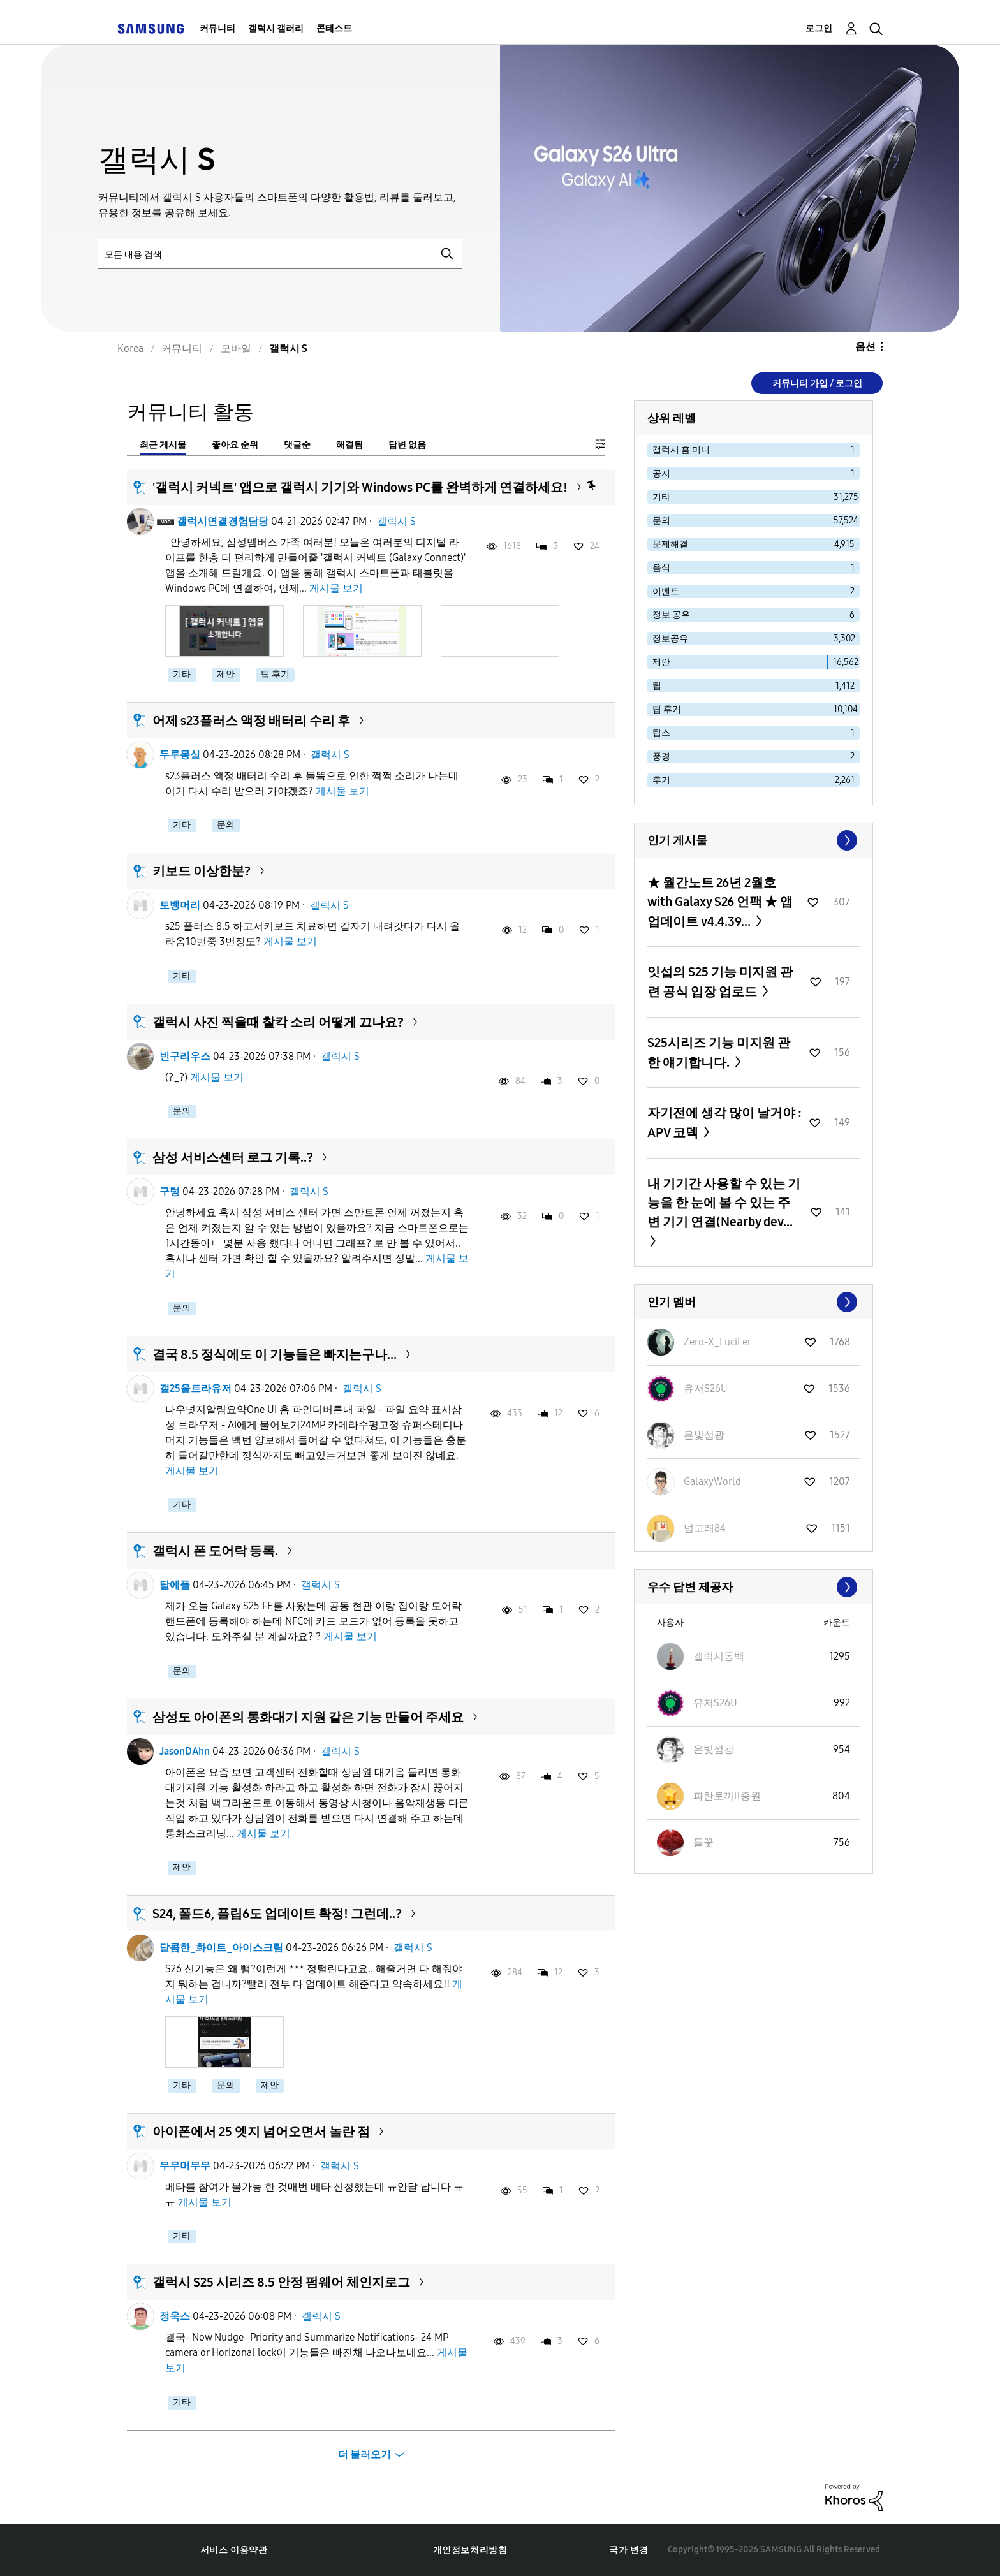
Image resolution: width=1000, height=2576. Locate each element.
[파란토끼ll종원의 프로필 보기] (727, 1796)
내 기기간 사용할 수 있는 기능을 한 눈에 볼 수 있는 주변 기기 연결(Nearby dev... (723, 1202)
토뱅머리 (179, 905)
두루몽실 (179, 755)
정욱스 (174, 2316)
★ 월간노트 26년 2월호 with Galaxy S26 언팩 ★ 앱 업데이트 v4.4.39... (720, 902)
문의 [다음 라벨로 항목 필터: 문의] (661, 520)
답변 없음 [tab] (407, 444)
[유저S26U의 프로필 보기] (706, 1388)
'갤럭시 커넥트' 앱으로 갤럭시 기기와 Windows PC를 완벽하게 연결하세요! (360, 487)
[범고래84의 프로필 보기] (705, 1528)
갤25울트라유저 (195, 1388)
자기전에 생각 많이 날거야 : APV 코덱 (724, 1122)
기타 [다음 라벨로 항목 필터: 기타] (661, 497)
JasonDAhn (184, 1751)
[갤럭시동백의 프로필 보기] (718, 1656)
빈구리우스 (184, 1056)
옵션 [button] (865, 346)
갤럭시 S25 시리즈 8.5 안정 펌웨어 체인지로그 (281, 2282)
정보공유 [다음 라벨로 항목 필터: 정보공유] (670, 638)
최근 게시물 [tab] (163, 444)
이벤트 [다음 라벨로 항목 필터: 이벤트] (665, 591)
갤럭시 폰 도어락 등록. (215, 1550)
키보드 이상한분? (201, 871)
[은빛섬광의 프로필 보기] (704, 1435)
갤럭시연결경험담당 (222, 521)
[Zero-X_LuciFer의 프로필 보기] (717, 1342)
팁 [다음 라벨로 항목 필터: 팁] (656, 685)
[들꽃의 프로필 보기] (703, 1842)
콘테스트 (334, 28)
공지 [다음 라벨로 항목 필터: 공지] (661, 473)
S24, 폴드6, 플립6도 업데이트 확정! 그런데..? (277, 1913)
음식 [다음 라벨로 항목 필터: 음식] (661, 567)
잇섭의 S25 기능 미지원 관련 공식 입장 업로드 (720, 981)
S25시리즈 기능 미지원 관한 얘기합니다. (718, 1052)
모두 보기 (753, 840)
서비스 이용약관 (234, 2550)
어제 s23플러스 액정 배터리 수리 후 (251, 720)
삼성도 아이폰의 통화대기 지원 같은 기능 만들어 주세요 (308, 1717)
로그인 (818, 28)
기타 (182, 674)
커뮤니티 (217, 28)
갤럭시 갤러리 (276, 28)
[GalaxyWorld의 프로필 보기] (712, 1481)
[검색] (280, 254)
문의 (226, 824)
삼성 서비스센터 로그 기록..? (232, 1157)
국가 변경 (629, 2550)
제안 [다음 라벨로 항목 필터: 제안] (661, 662)
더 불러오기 (364, 2454)
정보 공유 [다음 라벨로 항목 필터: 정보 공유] (671, 615)
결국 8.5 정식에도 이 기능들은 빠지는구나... (274, 1354)
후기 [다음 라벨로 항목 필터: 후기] (661, 780)
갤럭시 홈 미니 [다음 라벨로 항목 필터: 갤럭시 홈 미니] (681, 449)
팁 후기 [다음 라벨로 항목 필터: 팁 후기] (666, 709)
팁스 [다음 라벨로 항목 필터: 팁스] (661, 733)
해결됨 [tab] (349, 444)
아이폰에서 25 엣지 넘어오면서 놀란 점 (261, 2131)
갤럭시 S (396, 521)
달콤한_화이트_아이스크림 (221, 1948)
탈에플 (174, 1585)
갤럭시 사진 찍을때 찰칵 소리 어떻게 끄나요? (278, 1022)
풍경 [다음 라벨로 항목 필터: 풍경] (661, 756)
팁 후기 (275, 674)
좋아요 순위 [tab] (235, 444)
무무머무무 (184, 2166)
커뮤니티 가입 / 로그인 (817, 383)
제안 (226, 674)
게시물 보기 (336, 588)
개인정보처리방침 (470, 2550)
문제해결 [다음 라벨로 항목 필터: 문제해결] (670, 544)
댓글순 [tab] (297, 444)
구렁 (169, 1191)
